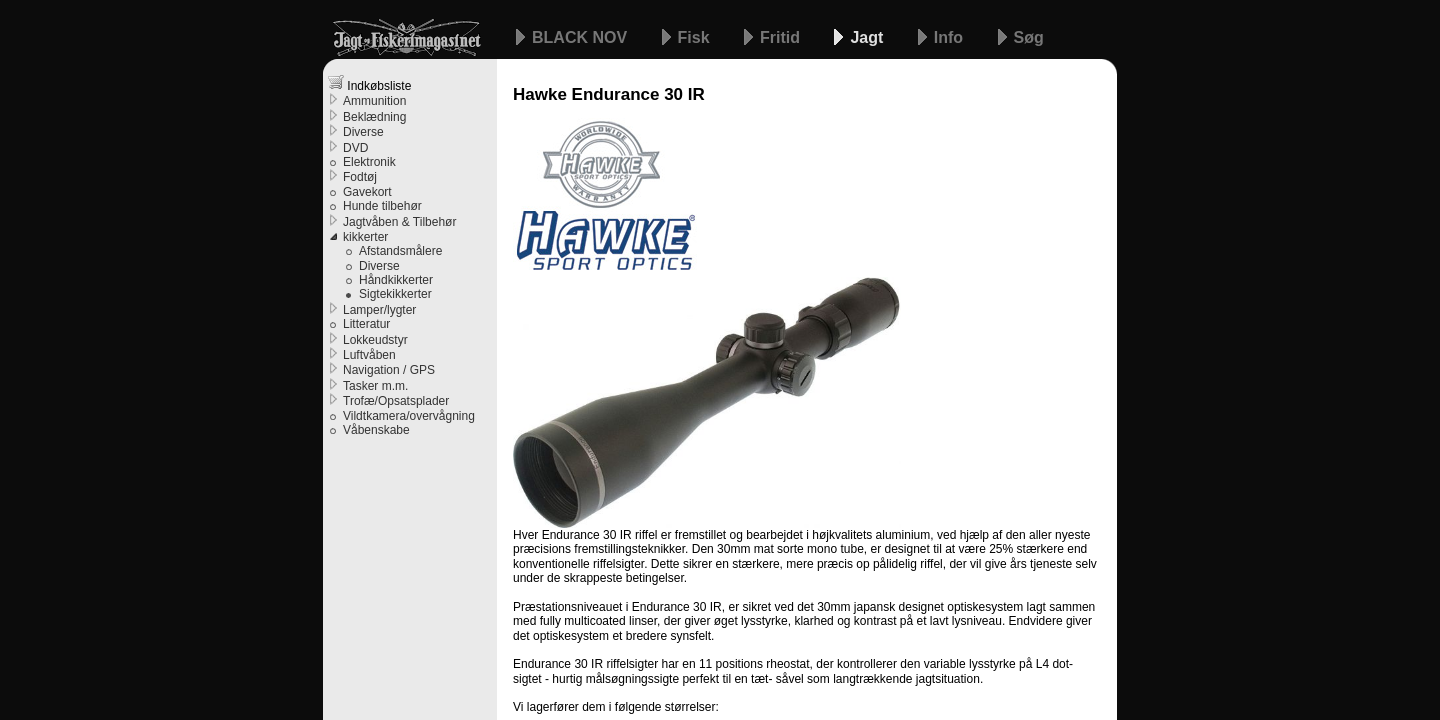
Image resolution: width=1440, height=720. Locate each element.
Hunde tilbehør (382, 206)
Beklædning (374, 117)
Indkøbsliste (369, 83)
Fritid (782, 37)
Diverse (363, 132)
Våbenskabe (376, 430)
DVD (355, 148)
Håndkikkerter (396, 280)
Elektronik (369, 162)
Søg (1029, 37)
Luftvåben (369, 355)
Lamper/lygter (379, 310)
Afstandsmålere (400, 251)
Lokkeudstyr (375, 340)
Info (951, 37)
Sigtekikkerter (395, 294)
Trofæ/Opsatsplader (396, 401)
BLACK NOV (582, 37)
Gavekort (367, 192)
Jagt (868, 37)
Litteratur (366, 324)
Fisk (696, 37)
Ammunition (374, 101)
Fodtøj (360, 177)
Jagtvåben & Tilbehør (399, 222)
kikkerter (365, 237)
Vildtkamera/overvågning (409, 416)
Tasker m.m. (375, 386)
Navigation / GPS (389, 370)
